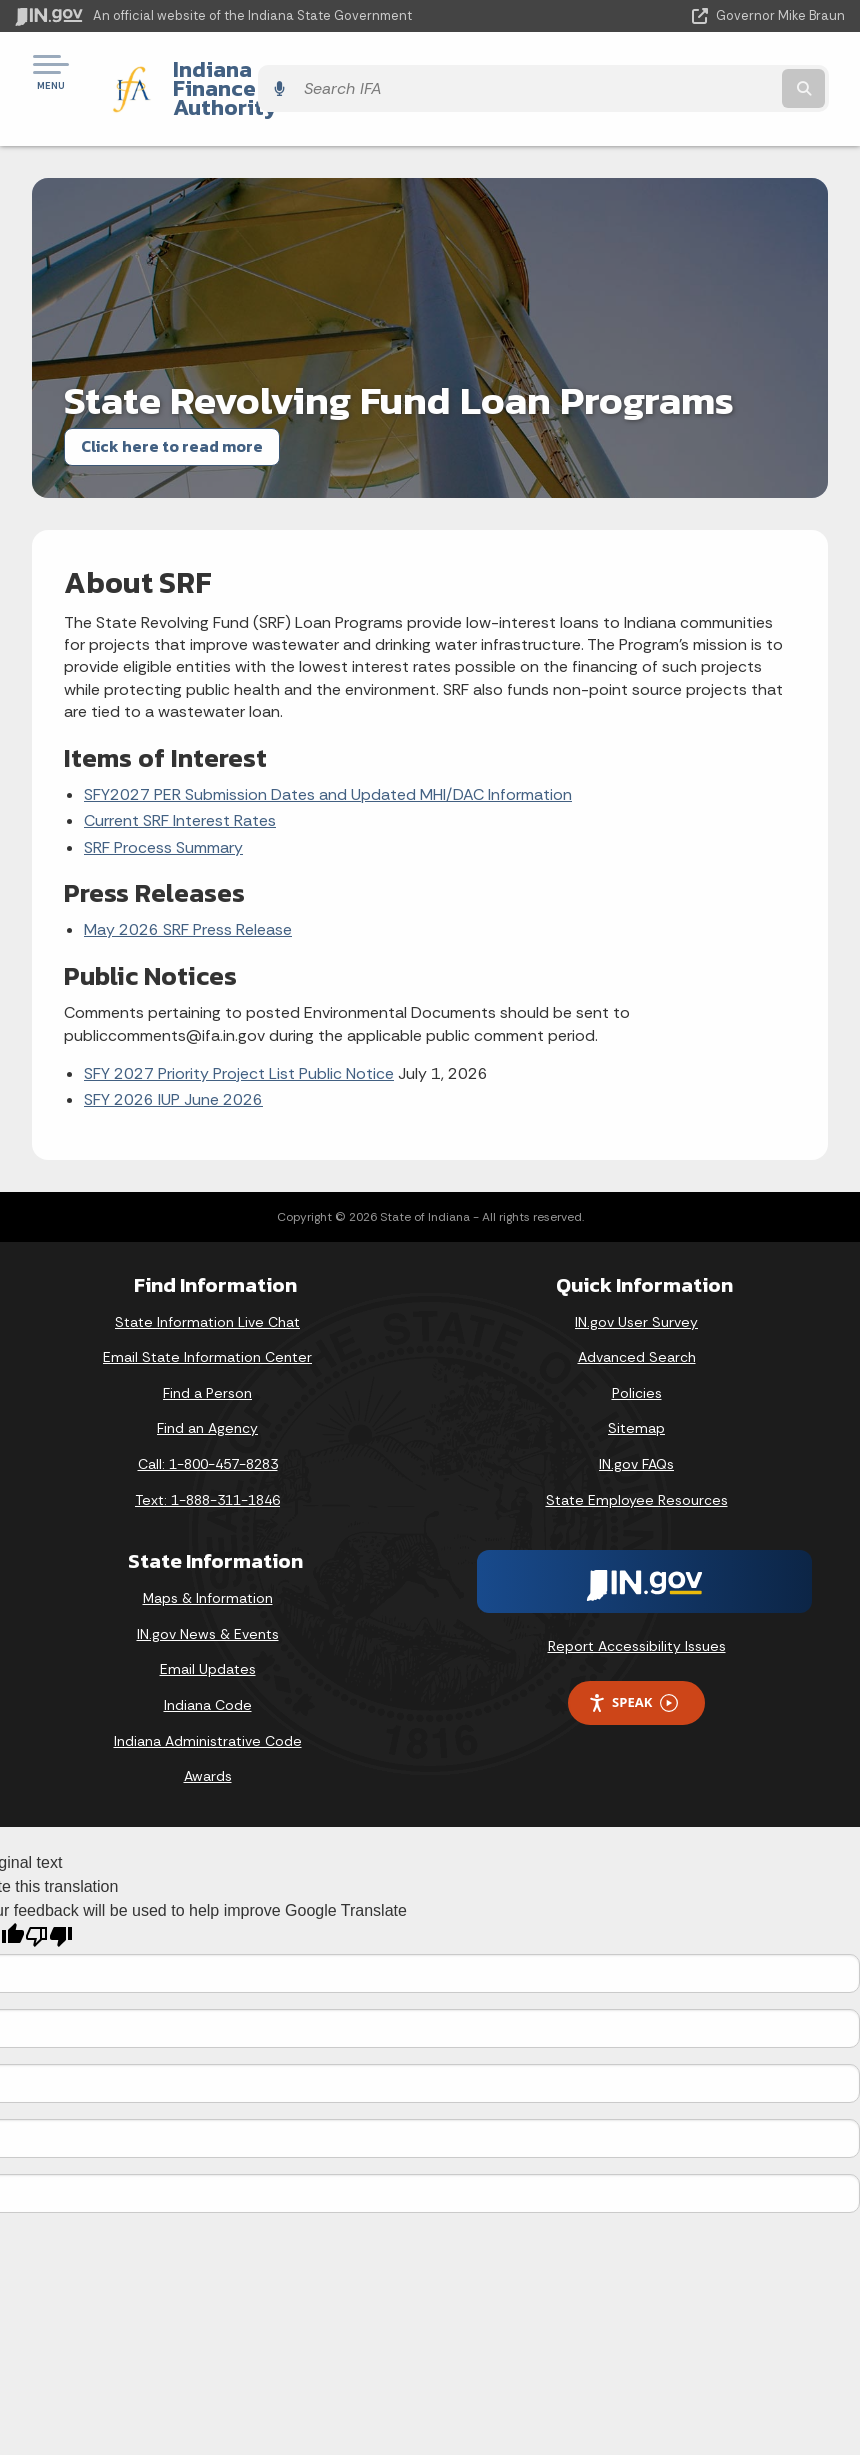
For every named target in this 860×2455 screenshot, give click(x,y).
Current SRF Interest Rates (180, 786)
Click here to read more (172, 412)
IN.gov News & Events (208, 1599)
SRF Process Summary (163, 812)
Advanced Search (637, 1323)
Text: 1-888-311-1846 (207, 1465)
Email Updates (208, 1635)
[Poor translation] (49, 1902)
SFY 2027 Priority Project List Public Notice (239, 1038)
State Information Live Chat (207, 1287)
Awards (208, 1742)
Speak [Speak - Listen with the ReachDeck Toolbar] (633, 1668)
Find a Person (207, 1358)
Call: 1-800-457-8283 (208, 1430)
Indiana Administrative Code (208, 1706)
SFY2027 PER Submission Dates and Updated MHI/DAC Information (328, 759)
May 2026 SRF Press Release (188, 895)
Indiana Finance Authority (290, 71)
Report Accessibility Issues (637, 1612)
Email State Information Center (207, 1323)
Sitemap (636, 1394)
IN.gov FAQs (636, 1430)
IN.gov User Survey (636, 1287)
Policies (637, 1358)
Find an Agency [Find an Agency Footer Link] (207, 1394)
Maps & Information (208, 1564)
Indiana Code (208, 1670)
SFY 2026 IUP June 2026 (173, 1065)
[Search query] (722, 71)
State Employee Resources (637, 1465)
